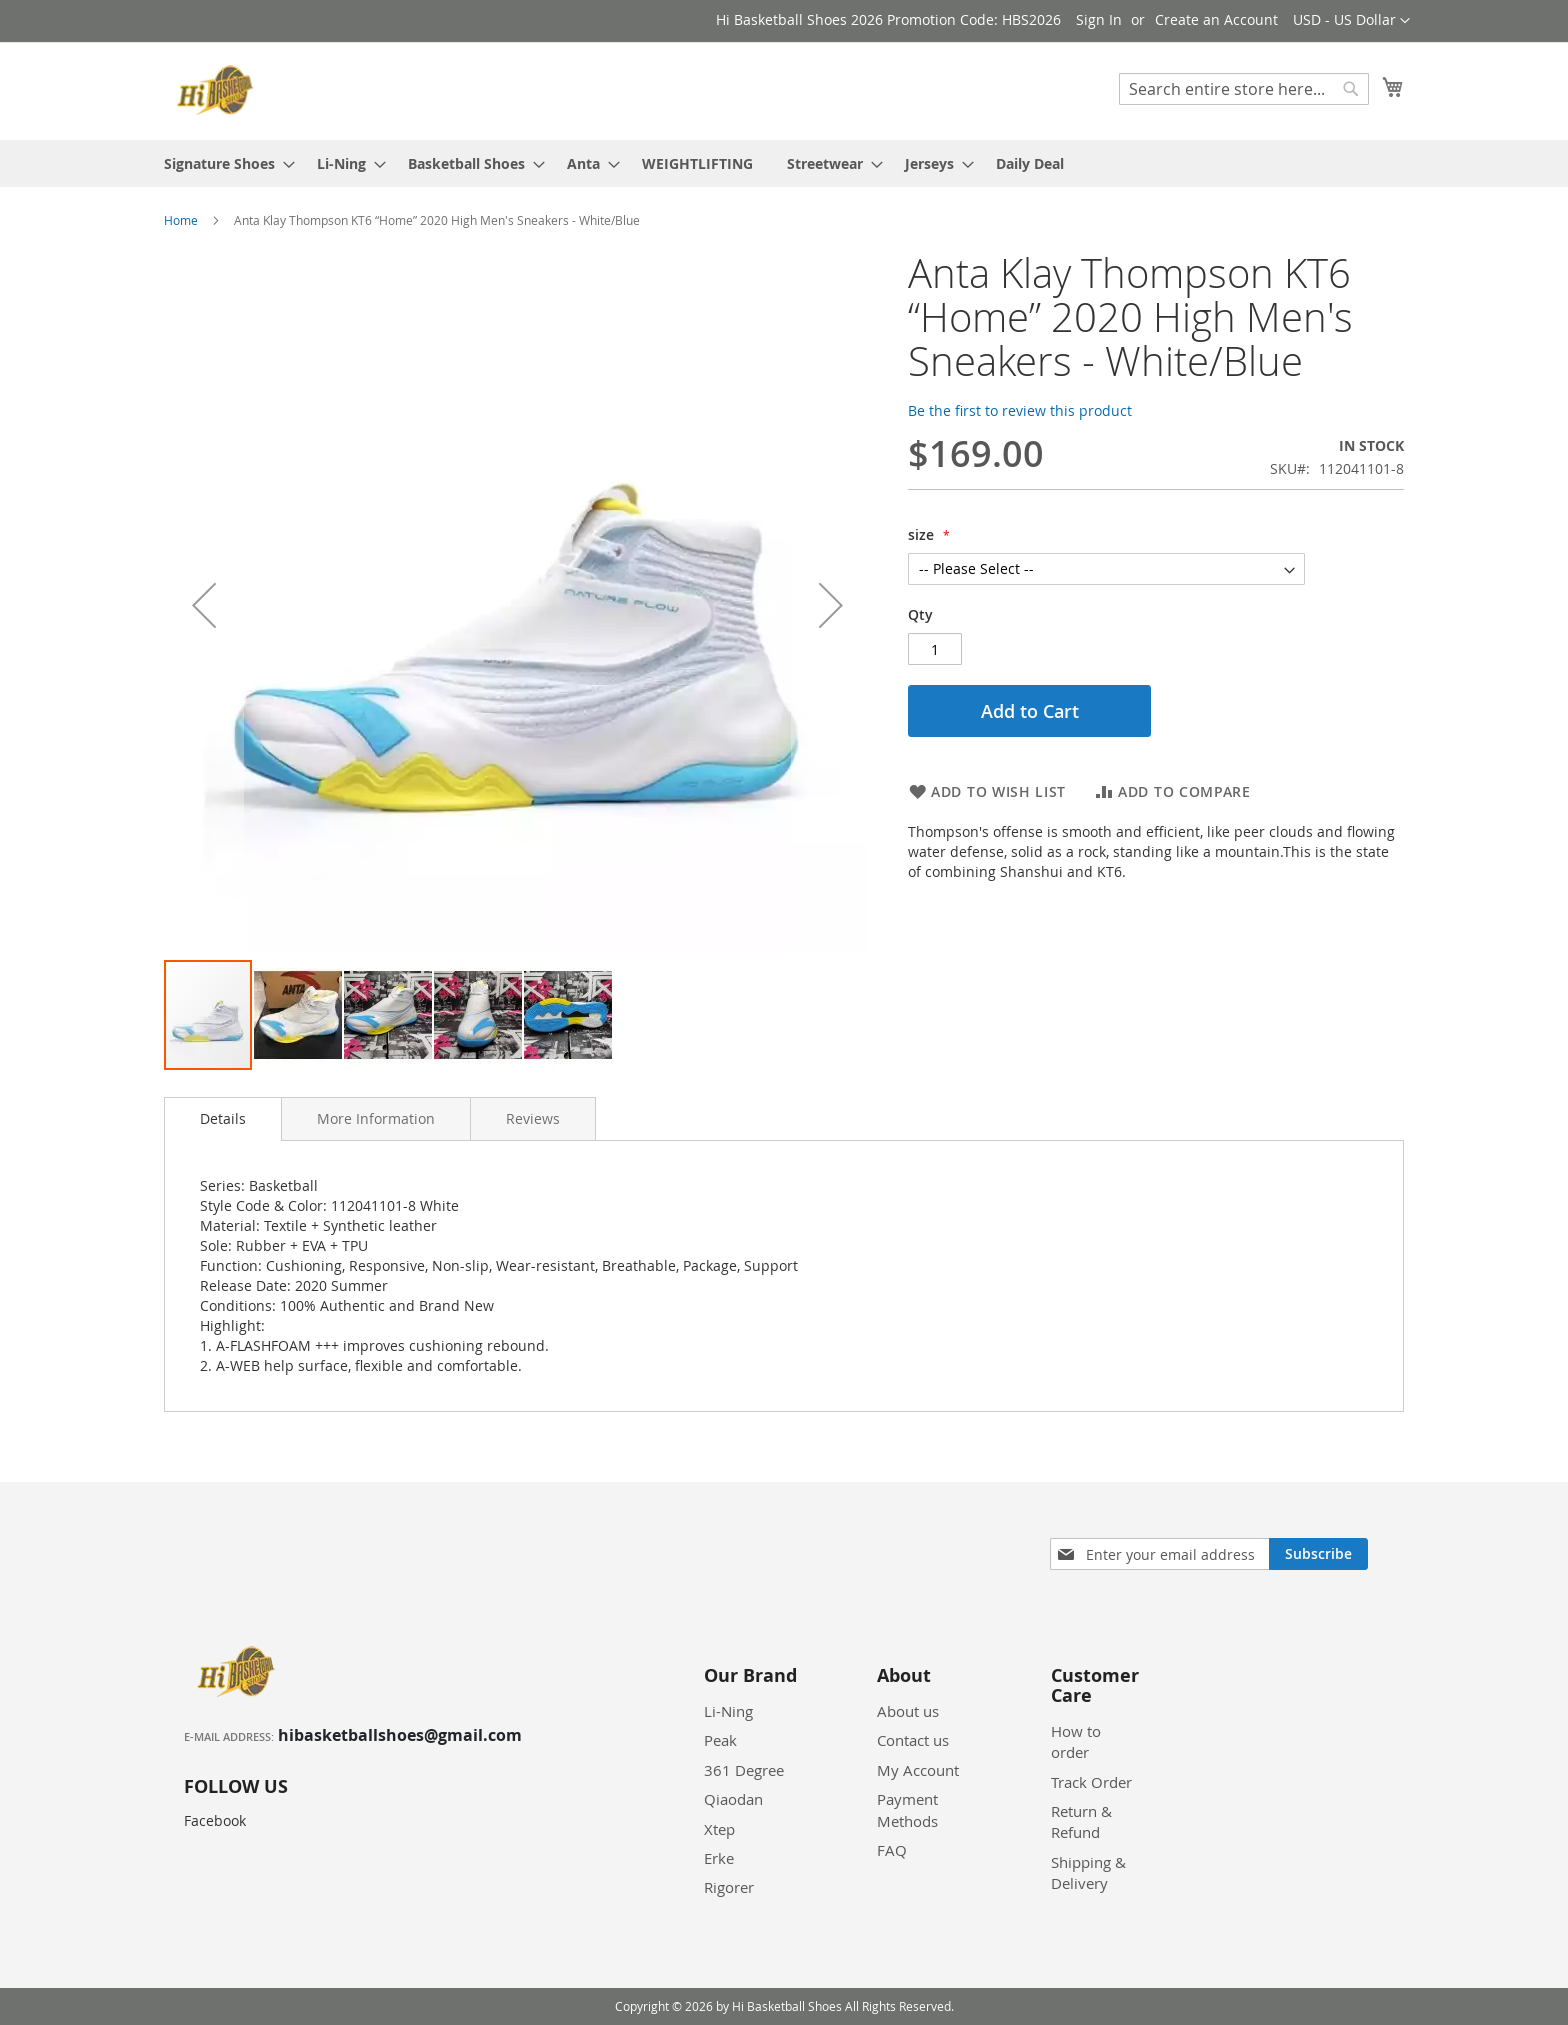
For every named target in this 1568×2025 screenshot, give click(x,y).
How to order (1076, 1741)
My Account (918, 1770)
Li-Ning (728, 1711)
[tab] (223, 1119)
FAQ (892, 1850)
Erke (719, 1858)
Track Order (1091, 1782)
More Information (376, 1118)
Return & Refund (1081, 1821)
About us (908, 1711)
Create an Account (1216, 19)
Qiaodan (733, 1799)
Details (223, 1118)
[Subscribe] (1318, 1554)
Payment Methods (907, 1809)
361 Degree (744, 1770)
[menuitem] (223, 163)
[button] (1351, 21)
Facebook (215, 1820)
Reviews (533, 1118)
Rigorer (729, 1887)
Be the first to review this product (1020, 410)
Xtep (719, 1829)
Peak (720, 1740)
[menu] (784, 163)
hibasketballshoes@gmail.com (400, 1735)
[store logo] (218, 90)
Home (181, 220)
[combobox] (1244, 89)
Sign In (1099, 19)
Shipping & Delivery (1088, 1872)
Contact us (913, 1740)
